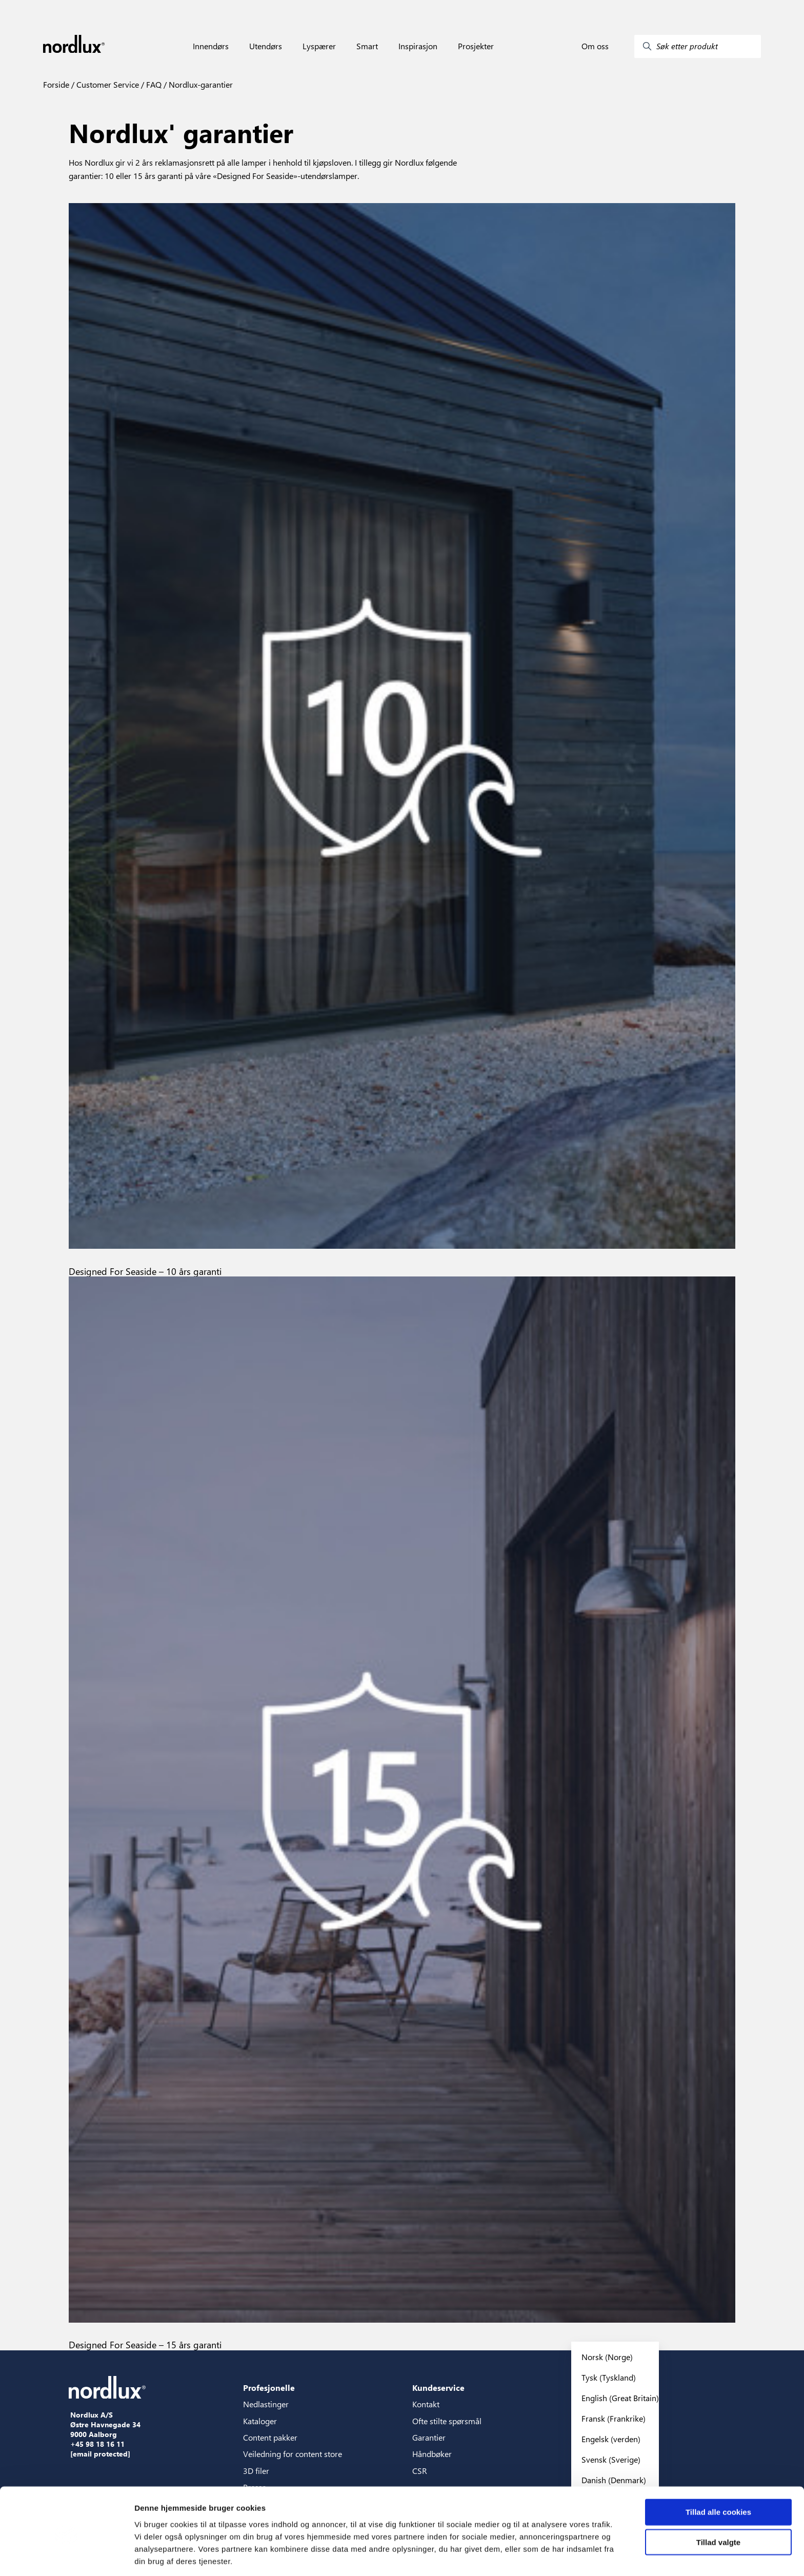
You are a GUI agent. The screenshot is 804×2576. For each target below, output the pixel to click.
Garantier (429, 2437)
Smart (367, 46)
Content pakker (270, 2437)
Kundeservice (438, 2387)
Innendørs (211, 46)
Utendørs (265, 46)
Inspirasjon (417, 46)
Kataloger (260, 2420)
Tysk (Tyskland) (608, 2377)
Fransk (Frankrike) (613, 2418)
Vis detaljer (533, 2555)
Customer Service (106, 84)
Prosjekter (476, 46)
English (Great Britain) (620, 2397)
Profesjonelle (269, 2387)
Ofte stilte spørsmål (446, 2420)
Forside (56, 84)
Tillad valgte (718, 2504)
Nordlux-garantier (200, 84)
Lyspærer (319, 46)
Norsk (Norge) (607, 2356)
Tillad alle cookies (718, 2473)
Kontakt (425, 2404)
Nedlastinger (266, 2404)
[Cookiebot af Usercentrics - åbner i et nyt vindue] (66, 2556)
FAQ (153, 84)
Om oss (595, 46)
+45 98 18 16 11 (97, 2444)
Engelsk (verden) (610, 2438)
